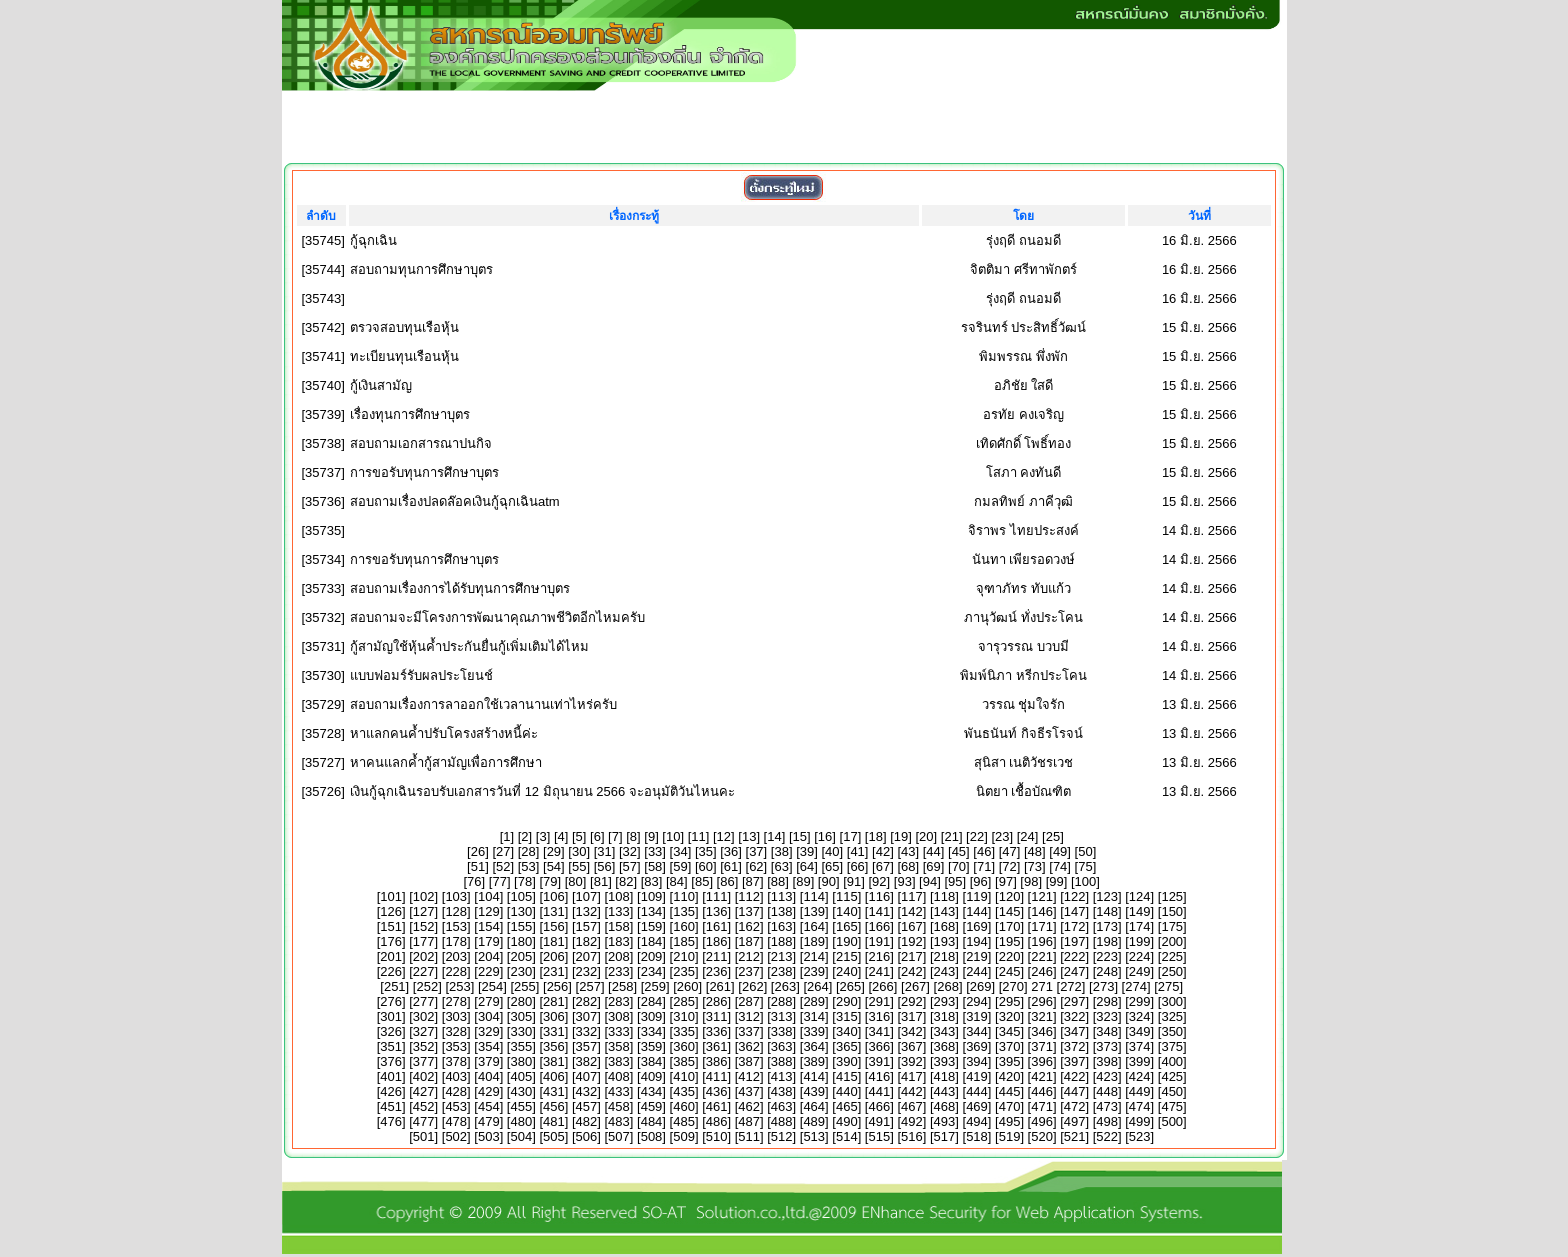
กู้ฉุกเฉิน (373, 240)
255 (525, 986)
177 (424, 941)
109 (652, 896)
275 (1169, 986)
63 (781, 866)
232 (587, 971)
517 (945, 1136)
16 (825, 836)
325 (1172, 1016)
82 (626, 881)
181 (554, 941)
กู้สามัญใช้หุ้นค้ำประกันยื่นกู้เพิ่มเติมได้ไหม (469, 646)
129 (489, 911)
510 (717, 1136)
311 (717, 1016)
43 (908, 851)
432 (587, 1091)
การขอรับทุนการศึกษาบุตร (424, 472)
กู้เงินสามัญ (381, 385)
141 (879, 911)
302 (424, 1016)
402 (424, 1076)
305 (521, 1016)
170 (1010, 926)
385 (684, 1061)
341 (879, 1031)
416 (879, 1076)
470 (1010, 1106)
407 (587, 1076)
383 (619, 1061)
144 (977, 911)
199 (1140, 941)
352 (424, 1046)
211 (717, 956)
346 (1042, 1031)
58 (655, 866)
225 (1172, 956)
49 (1060, 851)
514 (847, 1136)
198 (1107, 941)
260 (688, 986)
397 (1075, 1061)
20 (926, 836)
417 (912, 1076)
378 (456, 1061)
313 (782, 1016)
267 (916, 986)
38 (781, 851)
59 (680, 866)
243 (945, 971)
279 (489, 1001)
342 (912, 1031)
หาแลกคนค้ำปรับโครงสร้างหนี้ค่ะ (444, 733)
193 (945, 941)
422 (1075, 1076)
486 (717, 1121)
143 (945, 911)
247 (1075, 971)
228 (456, 971)
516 (912, 1136)
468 (945, 1106)
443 (945, 1091)
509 (684, 1136)
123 (1107, 896)
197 (1075, 941)
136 (717, 911)
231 (554, 971)
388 (782, 1061)
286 (717, 1001)
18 (875, 836)
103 (456, 896)
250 (1172, 971)
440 (847, 1091)
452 (424, 1106)
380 (521, 1061)
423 (1107, 1076)
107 (587, 896)
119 (977, 896)
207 (587, 956)
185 (684, 941)
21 (951, 836)
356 (554, 1046)
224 (1140, 956)
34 (680, 851)
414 (814, 1076)
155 (521, 926)
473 (1107, 1106)
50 (1085, 851)
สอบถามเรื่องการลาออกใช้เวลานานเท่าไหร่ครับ (483, 704)
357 (587, 1046)
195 (1010, 941)
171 (1042, 926)
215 (847, 956)
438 (782, 1091)
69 (933, 866)
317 (912, 1016)
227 (424, 971)
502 (456, 1136)
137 (749, 911)
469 (977, 1106)
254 (493, 986)
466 (879, 1106)
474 (1140, 1106)
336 (717, 1031)
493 (945, 1121)
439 (814, 1091)
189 (814, 941)
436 (717, 1091)
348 (1107, 1031)
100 (1086, 881)
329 (489, 1031)
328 (456, 1031)
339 (814, 1031)
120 (1010, 896)
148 (1107, 911)
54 (554, 866)
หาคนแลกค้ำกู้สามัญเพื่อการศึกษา (446, 762)
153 (456, 926)
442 (912, 1091)
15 (800, 836)
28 (528, 851)
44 (933, 851)
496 (1042, 1121)
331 (554, 1031)
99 (1056, 881)
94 (930, 881)
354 (489, 1046)
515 (879, 1136)
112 (749, 896)
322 (1075, 1016)
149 (1140, 911)
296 (1042, 1001)
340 (847, 1031)
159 (652, 926)
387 (749, 1061)
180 (521, 941)
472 (1075, 1106)
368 (945, 1046)
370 (1010, 1046)
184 (652, 941)
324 (1140, 1016)
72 (1009, 866)
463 (782, 1106)
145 (1010, 911)
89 (803, 881)
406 (554, 1076)
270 (1013, 986)
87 (753, 881)
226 (391, 971)
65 (832, 866)
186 (717, 941)
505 (554, 1136)
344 (977, 1031)
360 (684, 1046)
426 (391, 1091)
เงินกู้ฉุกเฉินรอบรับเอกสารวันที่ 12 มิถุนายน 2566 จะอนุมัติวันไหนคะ (542, 791)
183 (619, 941)
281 (554, 1001)
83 (651, 881)
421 (1042, 1076)
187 (749, 941)
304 (489, 1016)
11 (698, 836)
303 (456, 1016)
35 (706, 851)
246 (1042, 971)
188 (782, 941)
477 (424, 1121)
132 (587, 911)
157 (587, 926)
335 (684, 1031)
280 (521, 1001)
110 (684, 896)
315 (847, 1016)
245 (1010, 971)
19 (901, 836)
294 (977, 1001)
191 (879, 941)
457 (587, 1106)
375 (1172, 1046)
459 (652, 1106)
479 (489, 1121)
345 (1010, 1031)
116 (879, 896)
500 (1172, 1121)
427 (424, 1091)
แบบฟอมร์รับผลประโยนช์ (421, 675)
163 (782, 926)
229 (489, 971)
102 (424, 896)
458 (619, 1106)
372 (1075, 1046)
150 (1172, 911)
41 (857, 851)
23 (1002, 836)
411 (717, 1076)
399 (1140, 1061)
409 (652, 1076)
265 (851, 986)
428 (456, 1091)
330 (521, 1031)
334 (652, 1031)
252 (427, 986)
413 (782, 1076)
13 (749, 836)
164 (814, 926)
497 (1075, 1121)
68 (908, 866)
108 (619, 896)
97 (1006, 881)
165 (847, 926)
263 (785, 986)
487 (749, 1121)
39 (807, 851)
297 (1075, 1001)
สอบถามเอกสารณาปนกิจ (421, 443)
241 (879, 971)
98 (1031, 881)
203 (456, 956)
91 (854, 881)
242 (912, 971)
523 (1140, 1136)
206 (554, 956)
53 (528, 866)
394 (977, 1061)
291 (879, 1001)
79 (550, 881)
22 (977, 836)
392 (912, 1061)
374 (1140, 1046)
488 (782, 1121)
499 (1140, 1121)
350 (1172, 1031)
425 (1172, 1076)
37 (756, 851)
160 (684, 926)
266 (883, 986)
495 (1010, 1121)
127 (424, 911)
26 (478, 851)
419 (977, 1076)
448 (1107, 1091)
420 (1010, 1076)
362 (749, 1046)
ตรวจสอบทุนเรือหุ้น (404, 327)
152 (424, 926)
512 (782, 1136)
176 (391, 941)
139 (814, 911)
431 (554, 1091)
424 (1140, 1076)
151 (391, 926)
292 (912, 1001)
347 (1075, 1031)
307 (587, 1016)
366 (879, 1046)
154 (489, 926)
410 (684, 1076)
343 (945, 1031)
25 (1053, 836)
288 (782, 1001)
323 (1107, 1016)
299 (1140, 1001)
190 (847, 941)
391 (879, 1061)
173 (1107, 926)
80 (575, 881)
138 (782, 911)
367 (912, 1046)
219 (977, 956)
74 (1060, 866)
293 (945, 1001)
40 (832, 851)
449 (1140, 1091)
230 (521, 971)
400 (1172, 1061)
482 (587, 1121)
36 (731, 851)
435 (684, 1091)
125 (1172, 896)
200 (1172, 941)
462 (749, 1106)
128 (456, 911)
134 (652, 911)
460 (684, 1106)
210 (684, 956)
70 (959, 866)
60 (706, 866)
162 (749, 926)
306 (554, 1016)
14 (774, 836)
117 (912, 896)
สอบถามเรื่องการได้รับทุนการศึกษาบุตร (460, 588)
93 (904, 881)
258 (623, 986)
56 (604, 866)
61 (731, 866)
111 (717, 896)
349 (1140, 1031)
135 (684, 911)
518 (977, 1136)
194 (977, 941)
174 (1140, 926)
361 (717, 1046)
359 (652, 1046)
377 (424, 1061)
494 (977, 1121)
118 (945, 896)
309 (652, 1016)
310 (684, 1016)
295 (1010, 1001)
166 (879, 926)
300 (1172, 1001)
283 (619, 1001)
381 (554, 1061)
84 (677, 881)
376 (391, 1061)
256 (558, 986)
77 (499, 881)
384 (652, 1061)
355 (521, 1046)
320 (1010, 1016)
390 (847, 1061)
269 (981, 986)
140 (847, 911)
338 (782, 1031)
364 (814, 1046)
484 (652, 1121)
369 (977, 1046)
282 (587, 1001)
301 (391, 1016)
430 (521, 1091)
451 (391, 1106)
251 (395, 986)
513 (814, 1136)
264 (818, 986)
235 (684, 971)
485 (684, 1121)
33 (655, 851)
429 (489, 1091)
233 (619, 971)
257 (590, 986)
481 (554, 1121)
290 (847, 1001)
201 (391, 956)
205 (521, 956)
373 (1107, 1046)
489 (814, 1121)
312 (749, 1016)
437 (749, 1091)
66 (857, 866)
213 (782, 956)
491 (879, 1121)
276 (391, 1001)
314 (814, 1016)
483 (619, 1121)
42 (883, 851)
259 (655, 986)
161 (717, 926)
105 (521, 896)
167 (912, 926)
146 (1042, 911)
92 (879, 881)
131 (554, 911)
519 (1010, 1136)
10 (673, 836)
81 (601, 881)
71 (984, 866)
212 (749, 956)
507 (619, 1136)
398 (1107, 1061)
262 (753, 986)
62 (756, 866)
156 (554, 926)
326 (391, 1031)
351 (391, 1046)
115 (847, 896)
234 (652, 971)
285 (684, 1001)
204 (489, 956)
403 (456, 1076)
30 (579, 851)
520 (1042, 1136)
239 (814, 971)
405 (521, 1076)
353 (456, 1046)
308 (619, 1016)
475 (1172, 1106)
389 (814, 1061)
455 (521, 1106)
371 (1042, 1046)
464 (814, 1106)
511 (749, 1136)
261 (720, 986)
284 (652, 1001)
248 (1107, 971)
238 (782, 971)
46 (984, 851)
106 (554, 896)
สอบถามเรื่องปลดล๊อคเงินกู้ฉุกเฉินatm (455, 501)
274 (1136, 986)
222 (1075, 956)
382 (587, 1061)
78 (525, 881)
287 (749, 1001)
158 (619, 926)
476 (391, 1121)
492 (912, 1121)
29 (554, 851)
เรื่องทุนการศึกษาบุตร (410, 414)
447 (1075, 1091)
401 (391, 1076)
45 (959, 851)
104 (489, 896)
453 (456, 1106)
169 (977, 926)
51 (478, 866)
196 (1042, 941)
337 (749, 1031)
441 (879, 1091)
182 (587, 941)
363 (782, 1046)
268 (948, 986)
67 (883, 866)
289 (814, 1001)
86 (727, 881)
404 (489, 1076)
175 (1172, 926)
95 (955, 881)
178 (456, 941)
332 (587, 1031)
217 (912, 956)
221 (1042, 956)
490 (847, 1121)
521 (1075, 1136)
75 (1085, 866)
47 (1009, 851)
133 (619, 911)
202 (424, 956)
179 (489, 941)
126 (391, 911)
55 (579, 866)
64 (807, 866)
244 (977, 971)
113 (782, 896)
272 (1071, 986)
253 (460, 986)
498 (1107, 1121)
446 (1042, 1091)
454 (489, 1106)
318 (945, 1016)
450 (1172, 1091)
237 (749, 971)
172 (1075, 926)
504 (521, 1136)
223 (1107, 956)
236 (717, 971)
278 (456, 1001)
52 (503, 866)
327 (424, 1031)
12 (724, 836)
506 (587, 1136)
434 (652, 1091)
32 (630, 851)
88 (778, 881)
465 (847, 1106)
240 (847, 971)
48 (1035, 851)
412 (749, 1076)
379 (489, 1061)
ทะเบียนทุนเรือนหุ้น (404, 356)
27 (503, 851)
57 (630, 866)
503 (489, 1136)
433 (619, 1091)
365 (847, 1046)
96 (980, 881)
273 (1104, 986)
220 (1010, 956)
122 (1075, 896)
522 (1107, 1136)
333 (619, 1031)
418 (945, 1076)
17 (850, 836)
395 (1010, 1061)
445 (1010, 1091)
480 (521, 1121)
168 (945, 926)
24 (1027, 836)
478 (456, 1121)
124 (1140, 896)
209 (652, 956)
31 (604, 851)
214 (814, 956)
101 (391, 896)
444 (977, 1091)
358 (619, 1046)
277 (424, 1001)
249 (1140, 971)
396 (1042, 1061)
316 (879, 1016)
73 (1035, 866)
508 (652, 1136)
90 (828, 881)
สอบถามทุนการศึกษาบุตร (421, 269)
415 (847, 1076)
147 (1075, 911)
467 (912, 1106)
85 (702, 881)
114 (814, 896)
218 (945, 956)
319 (977, 1016)
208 (619, 956)
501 (424, 1136)
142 (912, 911)
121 (1042, 896)
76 (474, 881)
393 (945, 1061)
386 (717, 1061)
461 (717, 1106)
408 (619, 1076)
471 (1042, 1106)
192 (912, 941)
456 (554, 1106)
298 (1107, 1001)
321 (1042, 1016)
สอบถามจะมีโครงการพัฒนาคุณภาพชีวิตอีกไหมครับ (497, 617)
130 (521, 911)
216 (879, 956)
